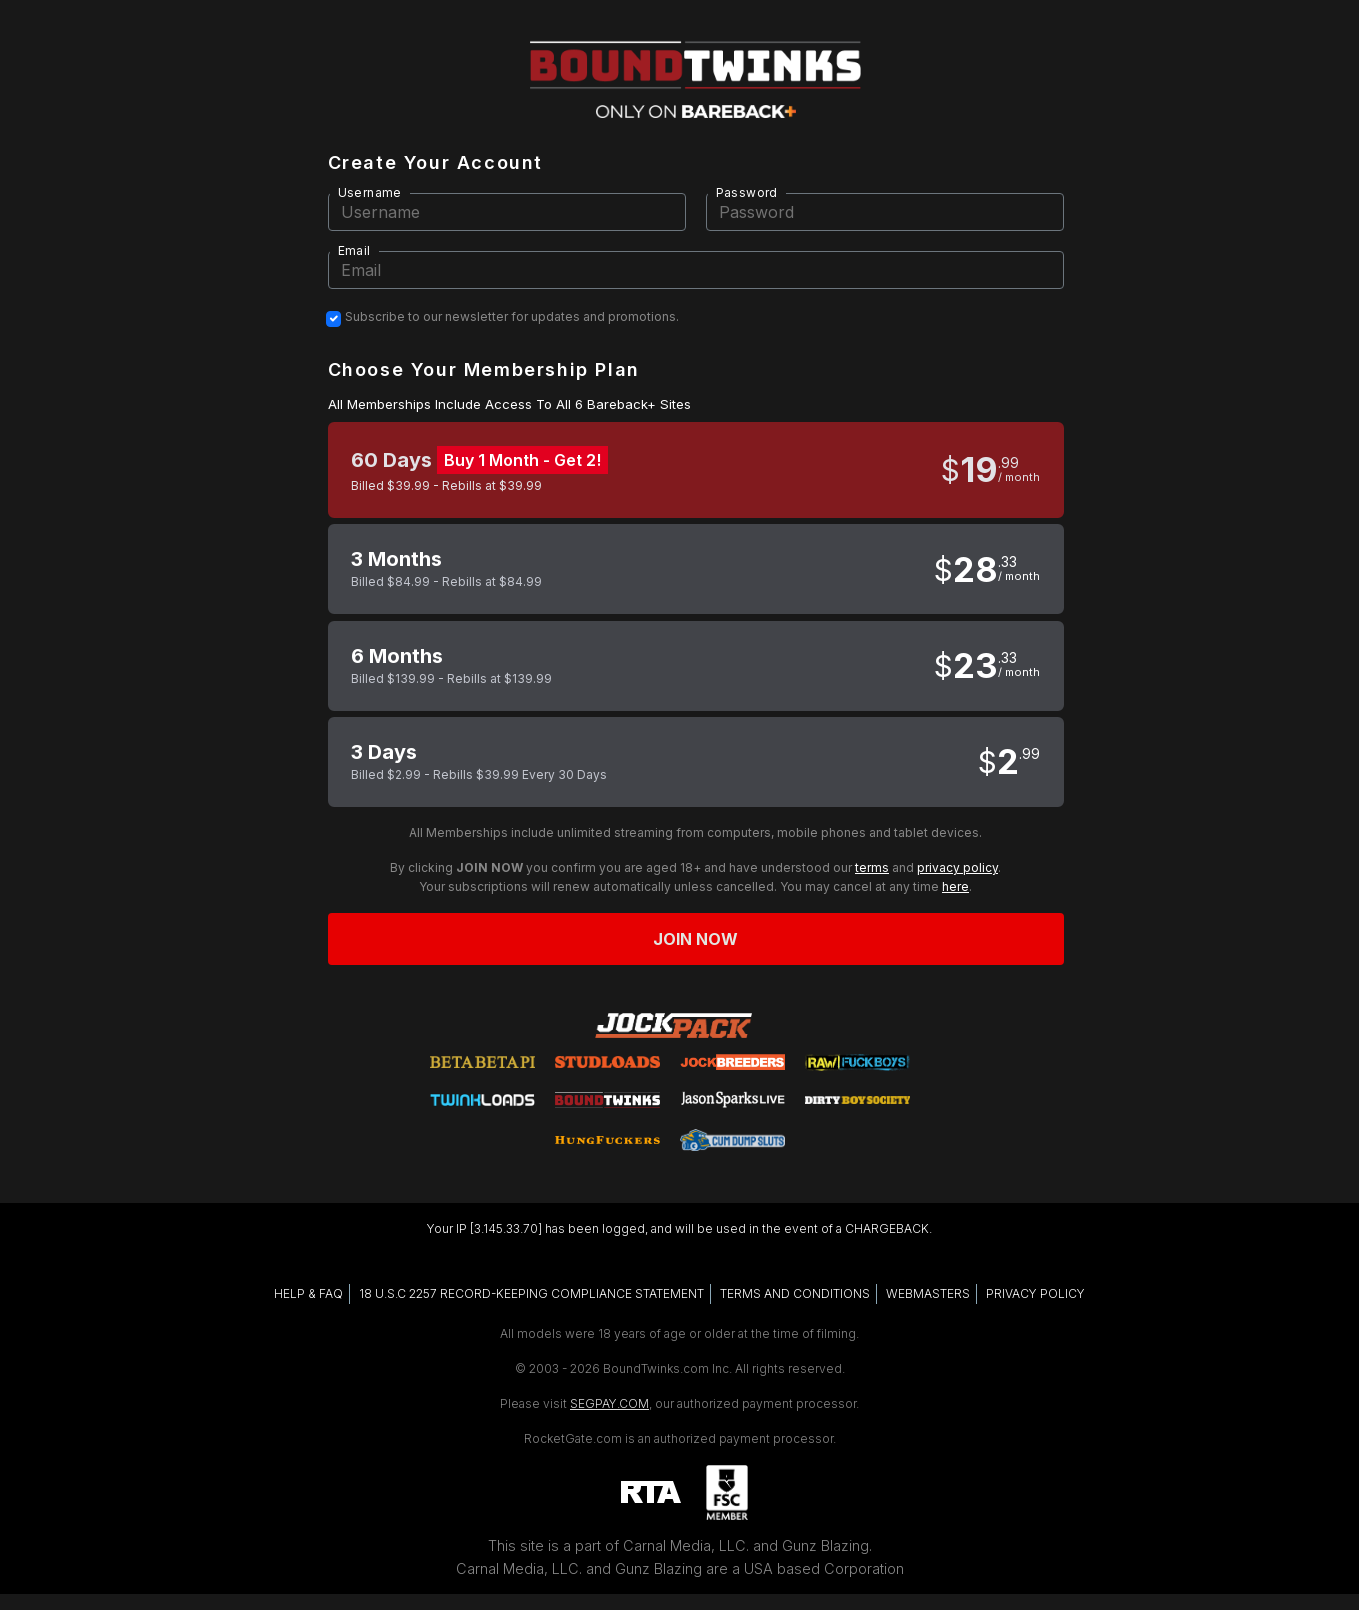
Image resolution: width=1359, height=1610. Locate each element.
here (955, 886)
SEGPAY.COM (609, 1403)
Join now (696, 939)
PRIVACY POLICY (1035, 1293)
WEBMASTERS (928, 1293)
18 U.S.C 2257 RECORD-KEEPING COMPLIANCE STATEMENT (531, 1293)
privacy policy (957, 867)
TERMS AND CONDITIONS (795, 1293)
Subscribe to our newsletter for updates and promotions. (512, 317)
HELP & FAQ (308, 1293)
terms (872, 867)
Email (354, 250)
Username (370, 192)
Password (747, 192)
